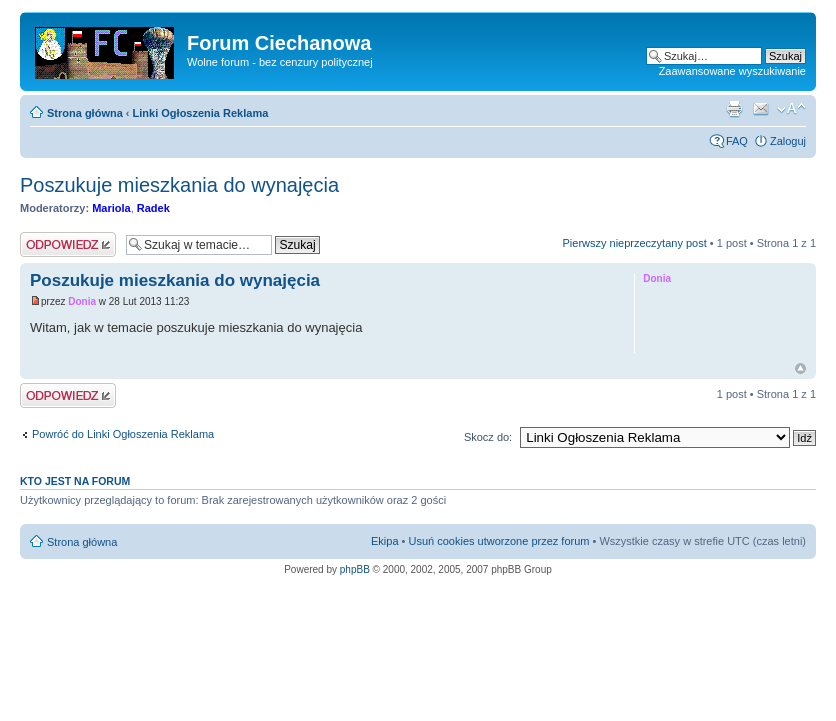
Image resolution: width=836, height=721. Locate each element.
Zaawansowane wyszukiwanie (732, 71)
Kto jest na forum (75, 481)
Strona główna (85, 113)
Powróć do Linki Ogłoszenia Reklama (123, 434)
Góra (800, 368)
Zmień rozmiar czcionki (791, 109)
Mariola (111, 208)
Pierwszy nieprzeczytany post (634, 243)
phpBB (355, 569)
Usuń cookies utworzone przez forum (498, 541)
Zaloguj (788, 141)
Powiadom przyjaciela (761, 109)
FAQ (737, 141)
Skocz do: (488, 437)
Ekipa (385, 541)
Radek (153, 208)
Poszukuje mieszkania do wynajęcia (179, 185)
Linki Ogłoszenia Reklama (201, 113)
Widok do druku (734, 109)
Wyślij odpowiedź (68, 244)
